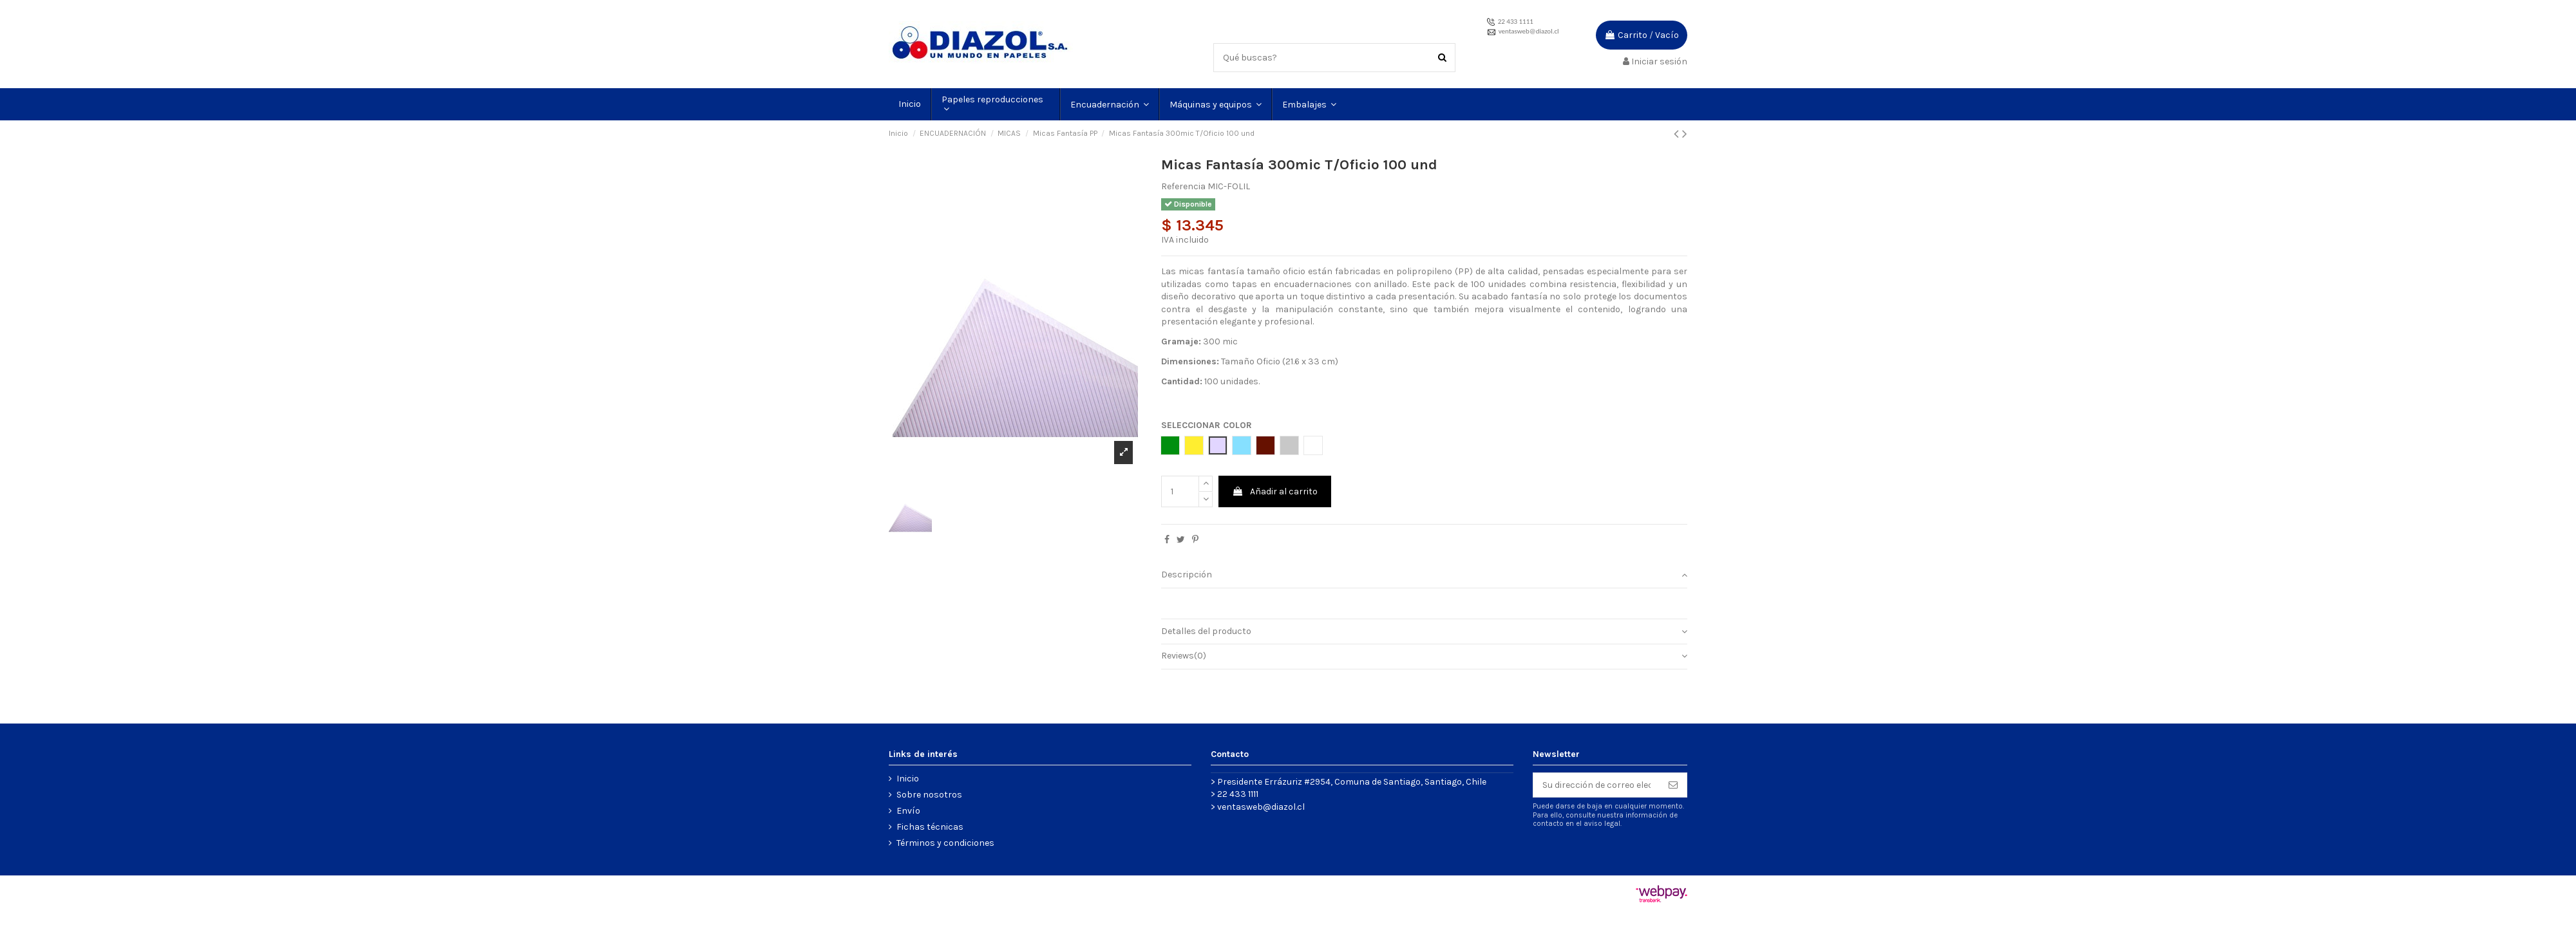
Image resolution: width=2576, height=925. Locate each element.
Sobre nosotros (929, 794)
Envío (908, 810)
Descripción (1424, 574)
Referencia (1183, 186)
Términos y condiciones (945, 842)
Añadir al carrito (1275, 491)
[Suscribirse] (1673, 785)
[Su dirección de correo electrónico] (1596, 785)
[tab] (1424, 575)
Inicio (907, 778)
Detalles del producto (1424, 631)
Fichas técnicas (929, 826)
